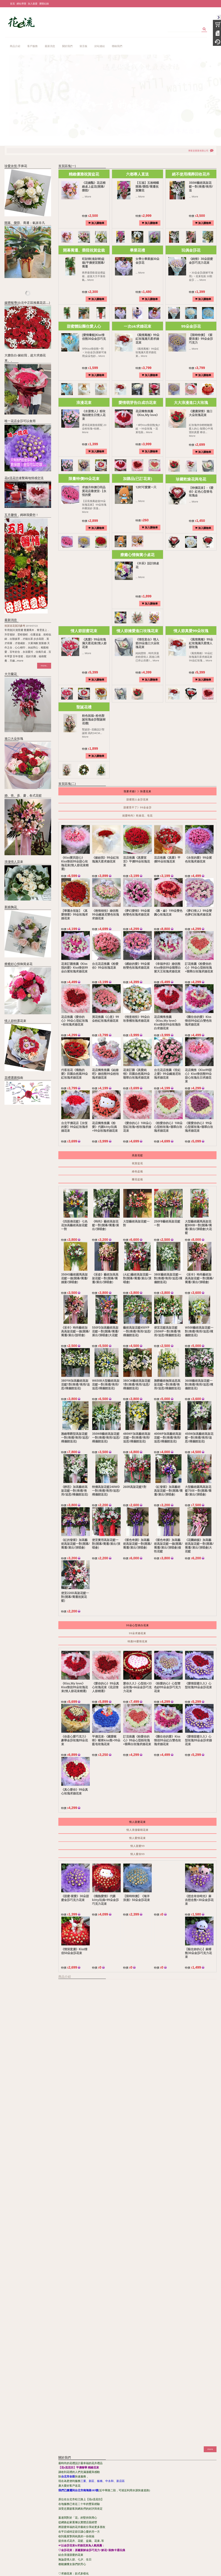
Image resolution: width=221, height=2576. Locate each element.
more (210, 2183)
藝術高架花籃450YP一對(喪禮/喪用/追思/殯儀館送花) (137, 1331)
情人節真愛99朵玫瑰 (191, 630)
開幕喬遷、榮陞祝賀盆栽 (84, 250)
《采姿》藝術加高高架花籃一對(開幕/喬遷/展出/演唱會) (105, 1278)
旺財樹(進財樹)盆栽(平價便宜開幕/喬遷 (93, 262)
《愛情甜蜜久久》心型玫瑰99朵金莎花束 (198, 1685)
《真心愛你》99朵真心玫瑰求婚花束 (74, 1791)
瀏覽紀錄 (44, 3)
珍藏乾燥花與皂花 (191, 479)
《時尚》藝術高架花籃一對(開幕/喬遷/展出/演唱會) (105, 1225)
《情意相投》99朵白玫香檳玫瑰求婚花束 (136, 1019)
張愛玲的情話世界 (20, 2459)
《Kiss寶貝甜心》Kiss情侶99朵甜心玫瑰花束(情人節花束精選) (75, 863)
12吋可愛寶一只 (146, 487)
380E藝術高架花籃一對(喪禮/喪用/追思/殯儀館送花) (168, 1278)
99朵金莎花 (191, 326)
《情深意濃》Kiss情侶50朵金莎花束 (74, 1951)
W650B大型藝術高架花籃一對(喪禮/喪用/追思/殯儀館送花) (105, 1384)
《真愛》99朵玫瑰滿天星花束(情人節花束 (94, 643)
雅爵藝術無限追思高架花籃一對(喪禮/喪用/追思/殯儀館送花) (167, 1384)
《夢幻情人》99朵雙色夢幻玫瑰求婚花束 (198, 912)
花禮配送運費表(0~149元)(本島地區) (31, 2436)
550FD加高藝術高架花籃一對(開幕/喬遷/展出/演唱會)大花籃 (105, 1331)
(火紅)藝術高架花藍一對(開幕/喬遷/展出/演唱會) (137, 1278)
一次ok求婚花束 (137, 326)
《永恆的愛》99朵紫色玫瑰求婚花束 (198, 859)
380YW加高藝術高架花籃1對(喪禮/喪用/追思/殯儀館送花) (75, 1384)
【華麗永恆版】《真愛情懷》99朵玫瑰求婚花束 (74, 914)
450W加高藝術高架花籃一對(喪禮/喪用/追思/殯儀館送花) (199, 1437)
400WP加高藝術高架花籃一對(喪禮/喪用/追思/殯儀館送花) (167, 1437)
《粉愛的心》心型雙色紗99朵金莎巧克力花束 (167, 1687)
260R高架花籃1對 (134, 1487)
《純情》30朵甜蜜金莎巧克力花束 (201, 261)
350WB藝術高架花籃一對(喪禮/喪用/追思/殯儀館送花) (106, 1437)
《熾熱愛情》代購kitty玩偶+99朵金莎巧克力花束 (105, 1900)
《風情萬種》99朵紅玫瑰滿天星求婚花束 (147, 338)
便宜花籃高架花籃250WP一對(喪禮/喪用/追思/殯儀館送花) (167, 1331)
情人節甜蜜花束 (84, 630)
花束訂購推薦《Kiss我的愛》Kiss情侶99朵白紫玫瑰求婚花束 (74, 967)
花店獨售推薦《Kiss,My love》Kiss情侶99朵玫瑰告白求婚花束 (167, 1022)
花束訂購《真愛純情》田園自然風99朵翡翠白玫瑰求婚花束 (136, 1073)
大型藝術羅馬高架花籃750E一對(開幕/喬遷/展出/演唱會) (198, 1490)
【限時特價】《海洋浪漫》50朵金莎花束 (136, 1898)
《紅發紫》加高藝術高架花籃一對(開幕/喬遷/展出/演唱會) (168, 1490)
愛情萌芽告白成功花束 (137, 402)
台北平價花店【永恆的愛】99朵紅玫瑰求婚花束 (74, 1127)
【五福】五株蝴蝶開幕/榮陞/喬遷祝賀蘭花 (147, 186)
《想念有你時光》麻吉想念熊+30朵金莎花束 (199, 1900)
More (87, 196)
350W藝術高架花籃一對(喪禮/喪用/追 (201, 186)
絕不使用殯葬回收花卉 (191, 174)
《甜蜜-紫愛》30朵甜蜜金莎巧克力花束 (75, 1898)
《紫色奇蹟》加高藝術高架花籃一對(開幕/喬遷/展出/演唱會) (137, 1543)
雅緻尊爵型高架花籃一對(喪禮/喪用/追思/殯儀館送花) (75, 1437)
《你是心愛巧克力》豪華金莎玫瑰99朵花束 (74, 1740)
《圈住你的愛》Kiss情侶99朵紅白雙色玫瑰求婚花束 (198, 1020)
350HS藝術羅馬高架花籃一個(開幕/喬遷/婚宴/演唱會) (74, 1278)
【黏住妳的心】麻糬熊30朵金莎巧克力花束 (198, 1953)
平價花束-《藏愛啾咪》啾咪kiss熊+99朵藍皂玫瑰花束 (106, 1740)
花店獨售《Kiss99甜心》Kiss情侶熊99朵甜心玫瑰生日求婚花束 (198, 1075)
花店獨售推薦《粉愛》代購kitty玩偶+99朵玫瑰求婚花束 (105, 1127)
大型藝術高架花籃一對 (136, 1223)
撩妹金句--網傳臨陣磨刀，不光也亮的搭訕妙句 (37, 2431)
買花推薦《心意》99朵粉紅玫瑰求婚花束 (105, 1019)
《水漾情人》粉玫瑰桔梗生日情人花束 (93, 415)
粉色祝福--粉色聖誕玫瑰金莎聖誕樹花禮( (93, 719)
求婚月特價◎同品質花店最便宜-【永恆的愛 (94, 491)
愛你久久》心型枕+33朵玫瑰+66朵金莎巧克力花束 (137, 1687)
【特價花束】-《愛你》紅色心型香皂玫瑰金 (201, 491)
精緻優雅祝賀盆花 (84, 174)
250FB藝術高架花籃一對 (167, 1223)
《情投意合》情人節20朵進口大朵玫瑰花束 (147, 643)
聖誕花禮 (84, 706)
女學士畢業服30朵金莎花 (147, 261)
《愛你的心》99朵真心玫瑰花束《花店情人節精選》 (105, 1687)
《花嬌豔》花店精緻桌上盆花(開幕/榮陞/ (93, 186)
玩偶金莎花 (190, 250)
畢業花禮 (137, 250)
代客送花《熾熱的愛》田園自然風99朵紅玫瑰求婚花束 (74, 1073)
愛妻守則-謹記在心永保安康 (26, 2464)
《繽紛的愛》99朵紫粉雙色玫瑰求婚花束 (136, 966)
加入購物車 (97, 223)
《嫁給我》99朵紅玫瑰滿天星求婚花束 (105, 859)
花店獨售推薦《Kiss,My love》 (147, 413)
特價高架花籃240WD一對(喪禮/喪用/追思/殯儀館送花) (106, 1490)
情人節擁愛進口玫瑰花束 (137, 630)
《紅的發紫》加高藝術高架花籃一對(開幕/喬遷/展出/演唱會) (75, 1543)
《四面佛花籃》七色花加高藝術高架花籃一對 (74, 1225)
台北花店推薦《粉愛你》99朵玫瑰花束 (105, 966)
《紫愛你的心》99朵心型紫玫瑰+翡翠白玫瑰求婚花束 (199, 1127)
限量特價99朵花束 (84, 478)
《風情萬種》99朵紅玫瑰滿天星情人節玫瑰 (201, 643)
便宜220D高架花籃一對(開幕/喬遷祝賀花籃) (75, 1597)
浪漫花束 (84, 402)
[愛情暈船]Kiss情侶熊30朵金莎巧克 (94, 337)
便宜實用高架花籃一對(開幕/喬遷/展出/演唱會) (106, 1543)
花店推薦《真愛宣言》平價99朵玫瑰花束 (136, 861)
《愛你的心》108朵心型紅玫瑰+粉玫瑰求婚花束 (137, 1127)
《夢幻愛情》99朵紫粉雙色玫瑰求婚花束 (136, 912)
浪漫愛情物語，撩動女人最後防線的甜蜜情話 (36, 2427)
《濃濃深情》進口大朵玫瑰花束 (200, 413)
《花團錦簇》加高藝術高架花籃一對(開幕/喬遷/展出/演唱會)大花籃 (199, 1545)
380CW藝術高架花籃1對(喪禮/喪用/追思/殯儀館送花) (136, 1384)
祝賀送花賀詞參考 (20, 2418)
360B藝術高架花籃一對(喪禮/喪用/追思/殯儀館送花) (199, 1384)
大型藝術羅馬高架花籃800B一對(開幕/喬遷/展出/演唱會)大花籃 (198, 1227)
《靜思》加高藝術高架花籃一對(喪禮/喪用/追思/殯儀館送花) (74, 1490)
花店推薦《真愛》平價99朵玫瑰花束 (167, 859)
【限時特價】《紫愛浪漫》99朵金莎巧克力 (201, 338)
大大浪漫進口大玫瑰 (191, 402)
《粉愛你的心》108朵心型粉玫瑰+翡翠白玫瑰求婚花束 (168, 1127)
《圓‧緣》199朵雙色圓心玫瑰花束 (168, 912)
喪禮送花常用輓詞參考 (22, 2422)
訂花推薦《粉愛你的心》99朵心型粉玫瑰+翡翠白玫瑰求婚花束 (199, 967)
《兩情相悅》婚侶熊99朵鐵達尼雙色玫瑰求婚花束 (105, 914)
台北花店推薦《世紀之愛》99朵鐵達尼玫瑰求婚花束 (167, 1073)
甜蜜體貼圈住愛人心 (84, 326)
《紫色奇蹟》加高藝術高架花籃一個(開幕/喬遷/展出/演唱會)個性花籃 (168, 1545)
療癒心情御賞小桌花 (137, 554)
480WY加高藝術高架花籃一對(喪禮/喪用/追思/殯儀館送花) (136, 1437)
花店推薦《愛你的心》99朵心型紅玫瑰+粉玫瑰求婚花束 (74, 1020)
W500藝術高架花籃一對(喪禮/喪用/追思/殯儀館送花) (199, 1331)
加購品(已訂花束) (137, 478)
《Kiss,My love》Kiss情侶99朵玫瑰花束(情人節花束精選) (74, 1687)
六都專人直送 (137, 174)
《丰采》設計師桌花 (147, 565)
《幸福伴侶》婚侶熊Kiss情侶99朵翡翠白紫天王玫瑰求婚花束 (167, 967)
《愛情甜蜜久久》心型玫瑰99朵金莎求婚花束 (198, 1740)
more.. (44, 665)
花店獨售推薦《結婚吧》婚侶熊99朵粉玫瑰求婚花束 (105, 1073)
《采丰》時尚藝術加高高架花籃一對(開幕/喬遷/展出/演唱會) (199, 1278)
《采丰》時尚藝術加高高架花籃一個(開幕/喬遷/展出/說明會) (75, 1331)
